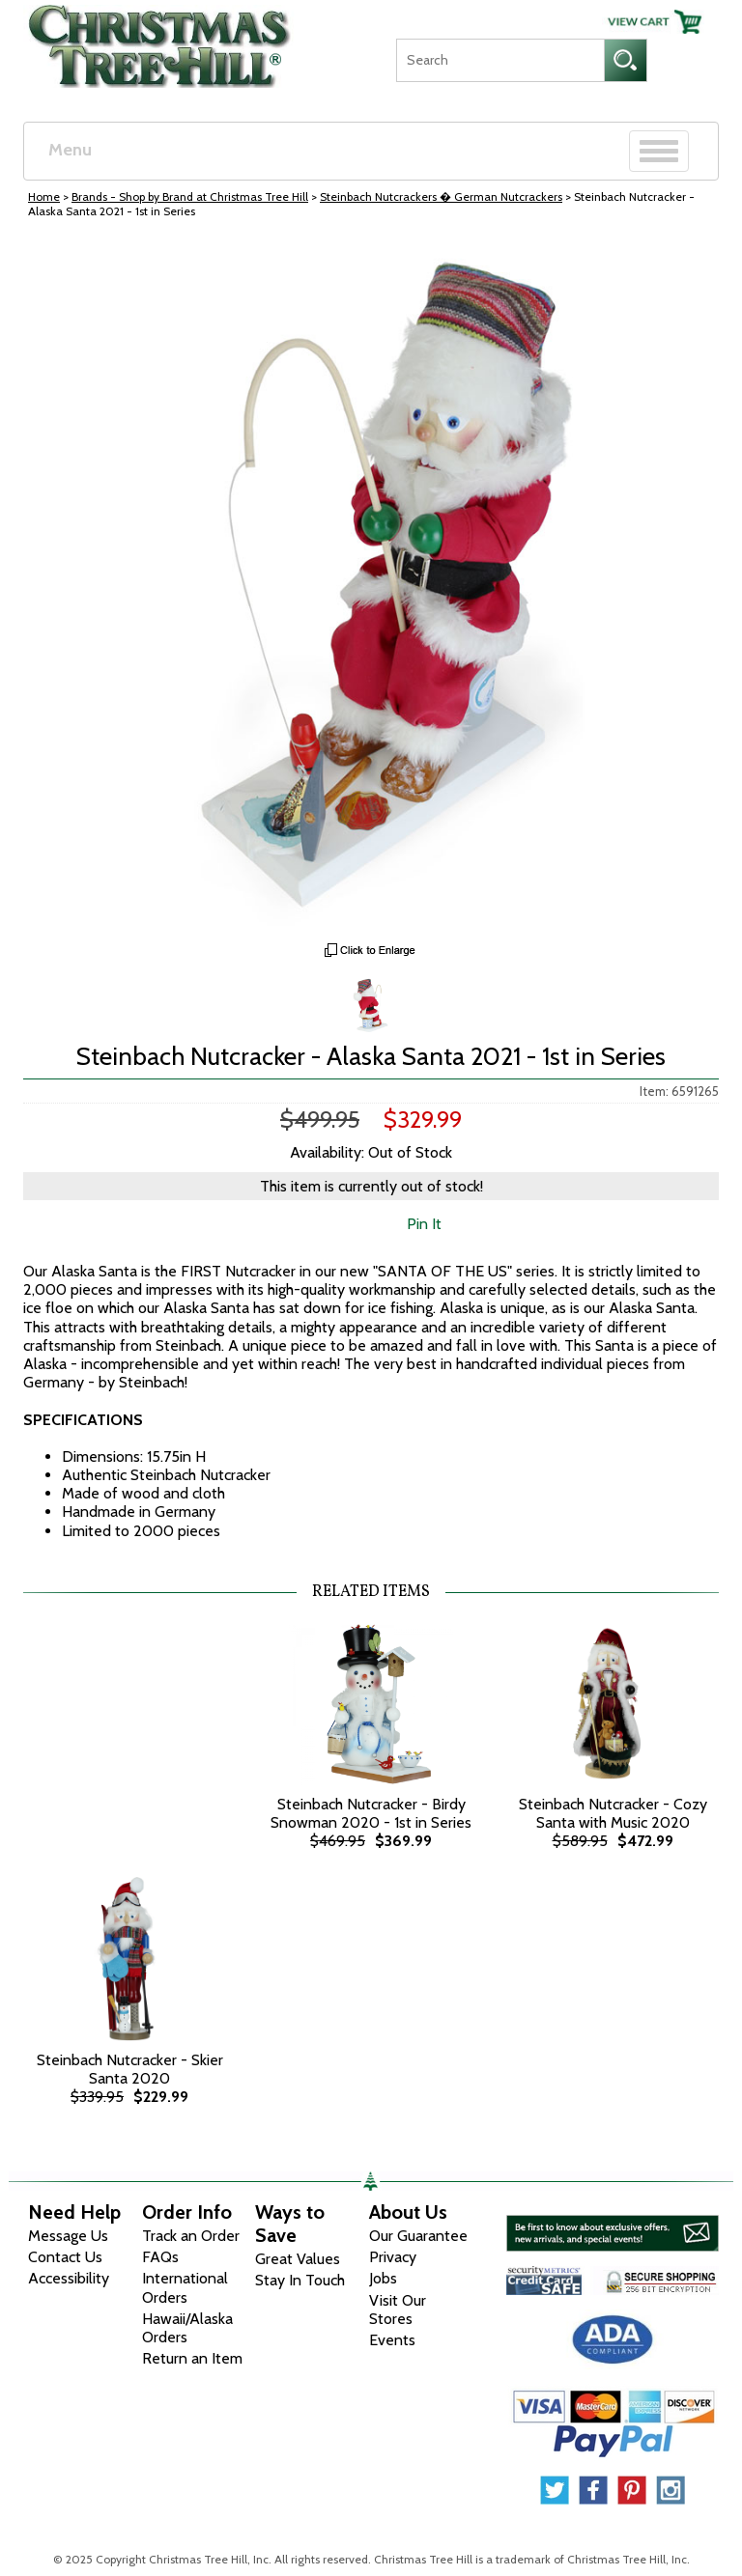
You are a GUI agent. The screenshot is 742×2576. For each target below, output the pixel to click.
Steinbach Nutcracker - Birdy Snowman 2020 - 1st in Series (371, 1813)
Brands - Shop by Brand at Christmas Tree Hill (189, 196)
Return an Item (192, 2358)
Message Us (68, 2235)
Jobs (383, 2278)
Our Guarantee (418, 2235)
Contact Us (65, 2257)
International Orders (185, 2287)
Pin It (424, 1224)
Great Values (297, 2259)
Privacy (392, 2257)
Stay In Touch (300, 2280)
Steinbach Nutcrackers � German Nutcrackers (441, 196)
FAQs (160, 2257)
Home (44, 196)
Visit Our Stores (397, 2309)
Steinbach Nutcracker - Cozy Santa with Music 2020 (613, 1813)
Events (392, 2340)
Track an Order (191, 2235)
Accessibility (68, 2278)
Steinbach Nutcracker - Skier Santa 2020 (130, 2069)
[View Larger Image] (371, 585)
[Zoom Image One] (371, 1002)
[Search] (500, 60)
